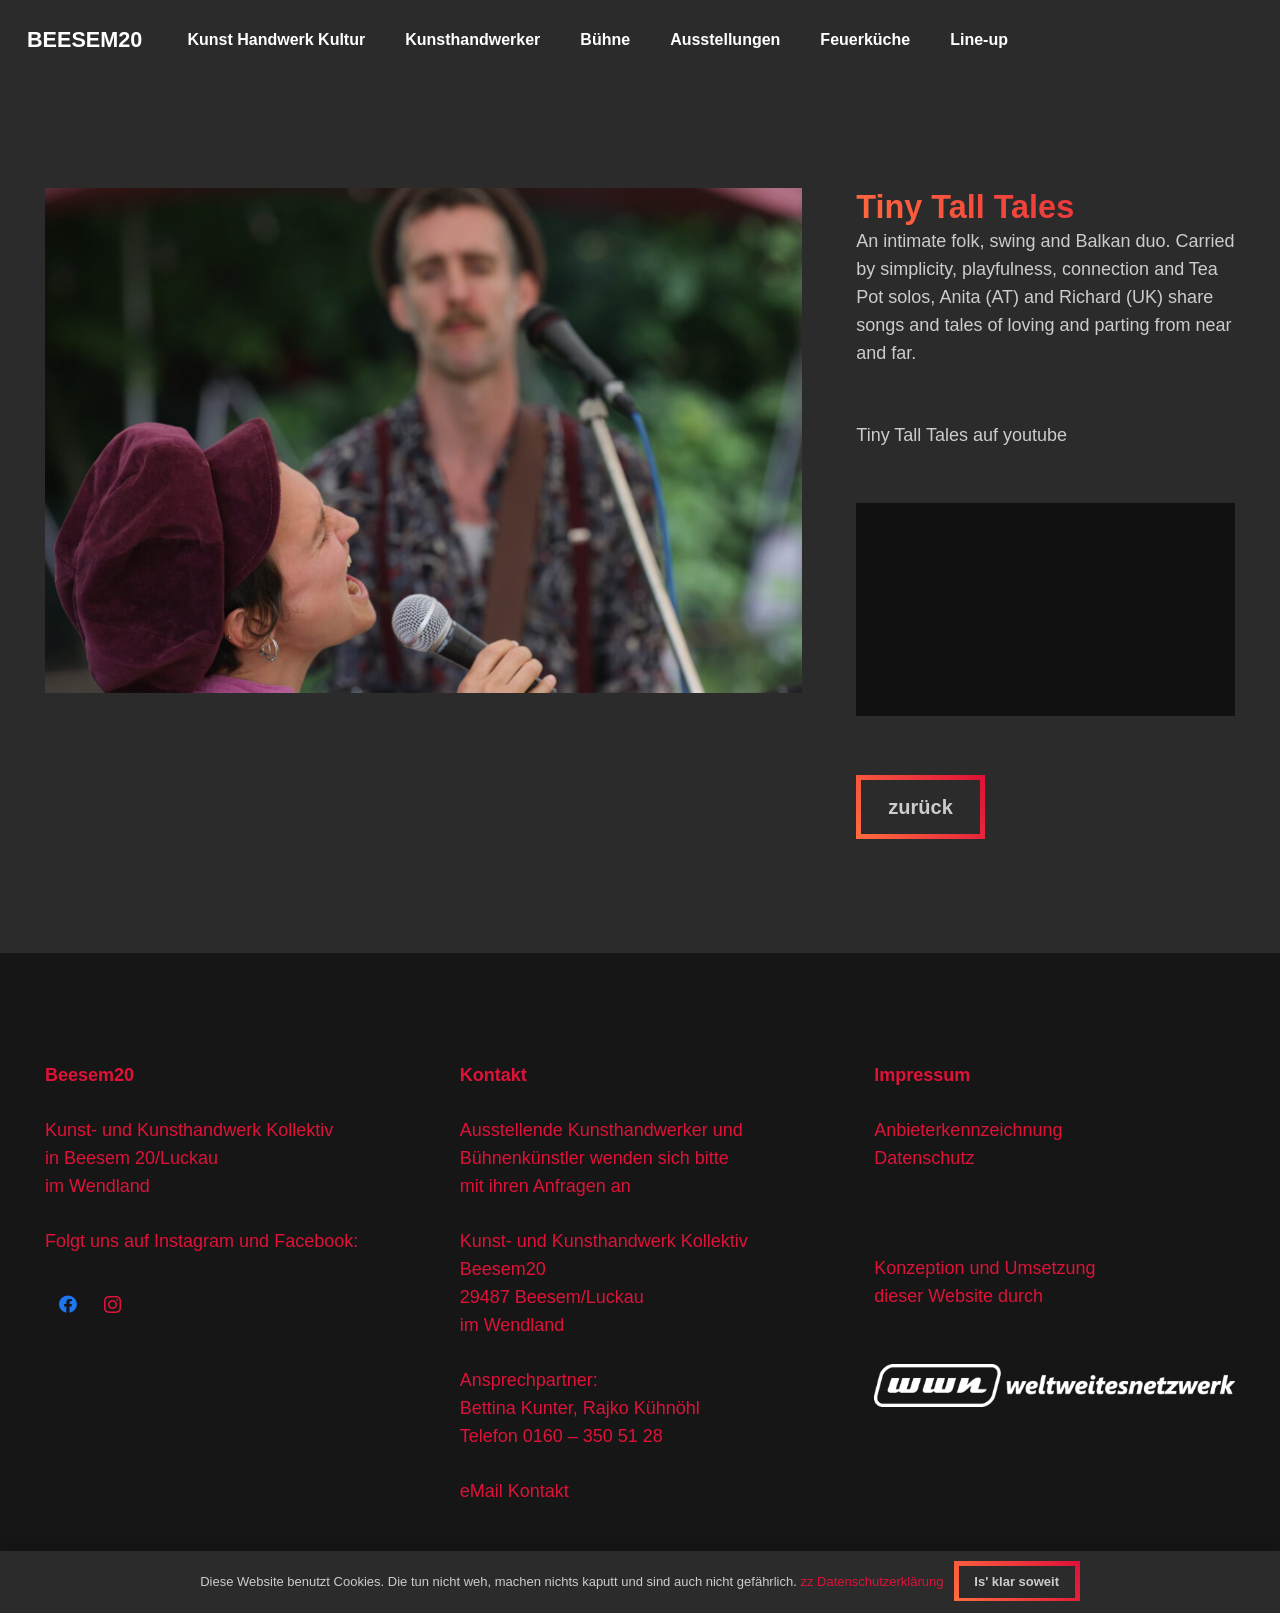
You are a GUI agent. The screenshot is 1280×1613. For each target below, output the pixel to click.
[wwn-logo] (1054, 1385)
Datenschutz (924, 1158)
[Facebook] (67, 1304)
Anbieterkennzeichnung (968, 1130)
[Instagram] (112, 1304)
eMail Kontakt (514, 1491)
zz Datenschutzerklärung (871, 1581)
